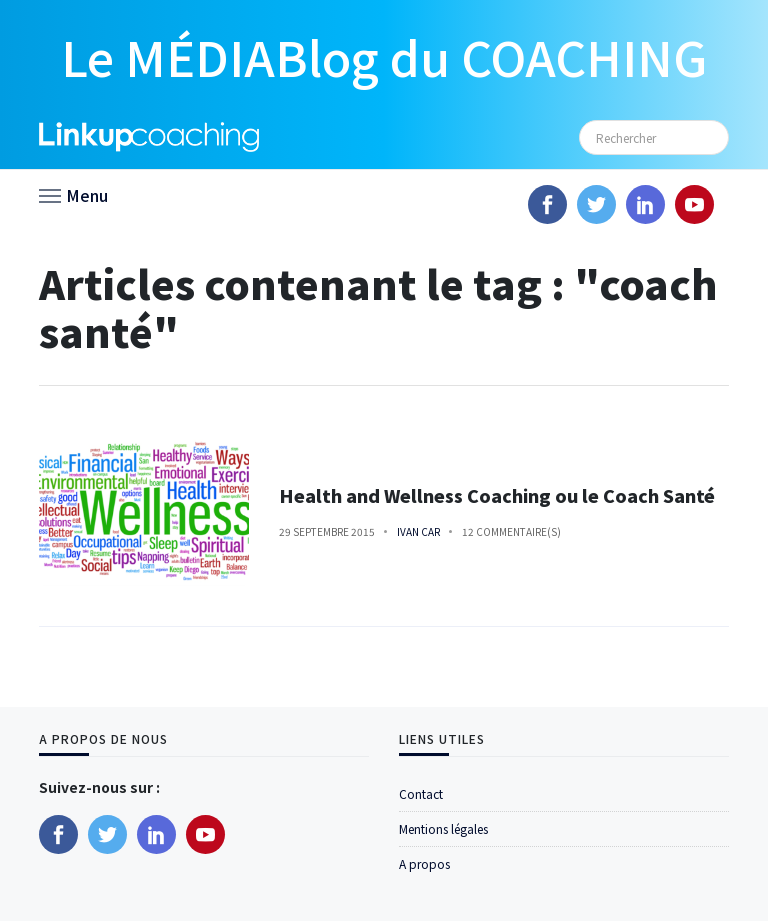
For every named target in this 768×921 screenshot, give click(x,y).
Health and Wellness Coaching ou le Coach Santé (497, 495)
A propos (424, 863)
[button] (73, 194)
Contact (421, 793)
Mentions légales (443, 828)
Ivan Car (418, 531)
